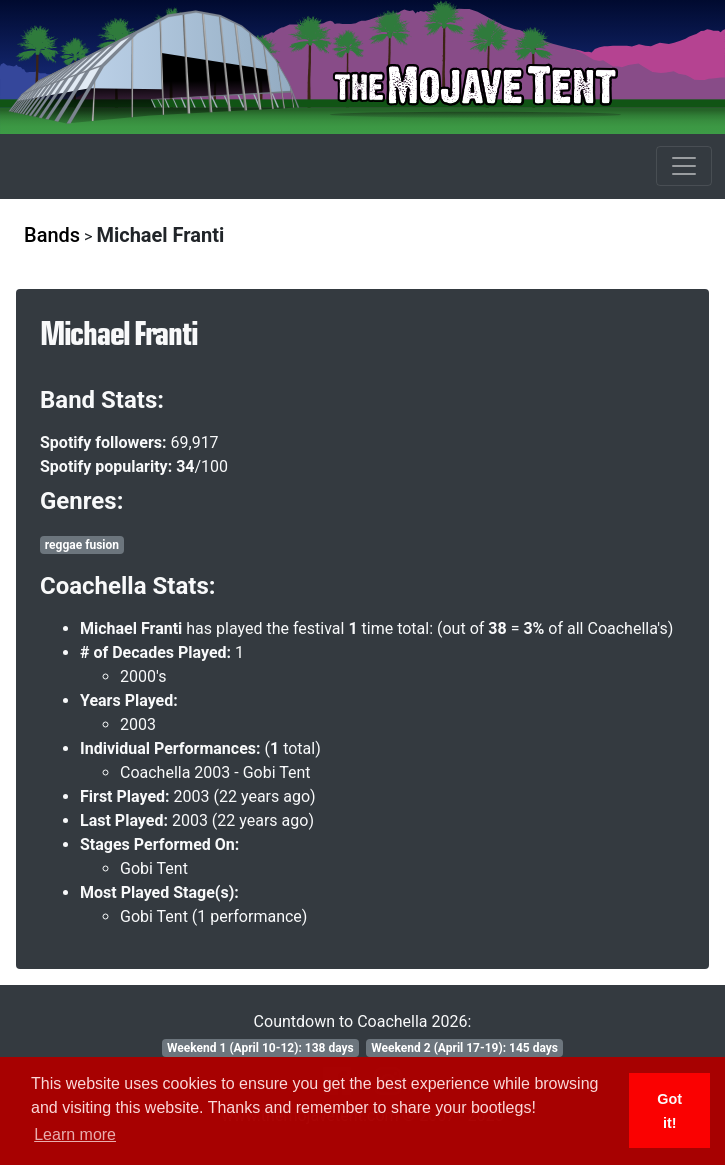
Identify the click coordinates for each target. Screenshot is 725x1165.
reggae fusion (82, 545)
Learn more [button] (75, 1134)
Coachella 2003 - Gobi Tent (215, 772)
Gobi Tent (154, 868)
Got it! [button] (669, 1111)
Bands (52, 235)
